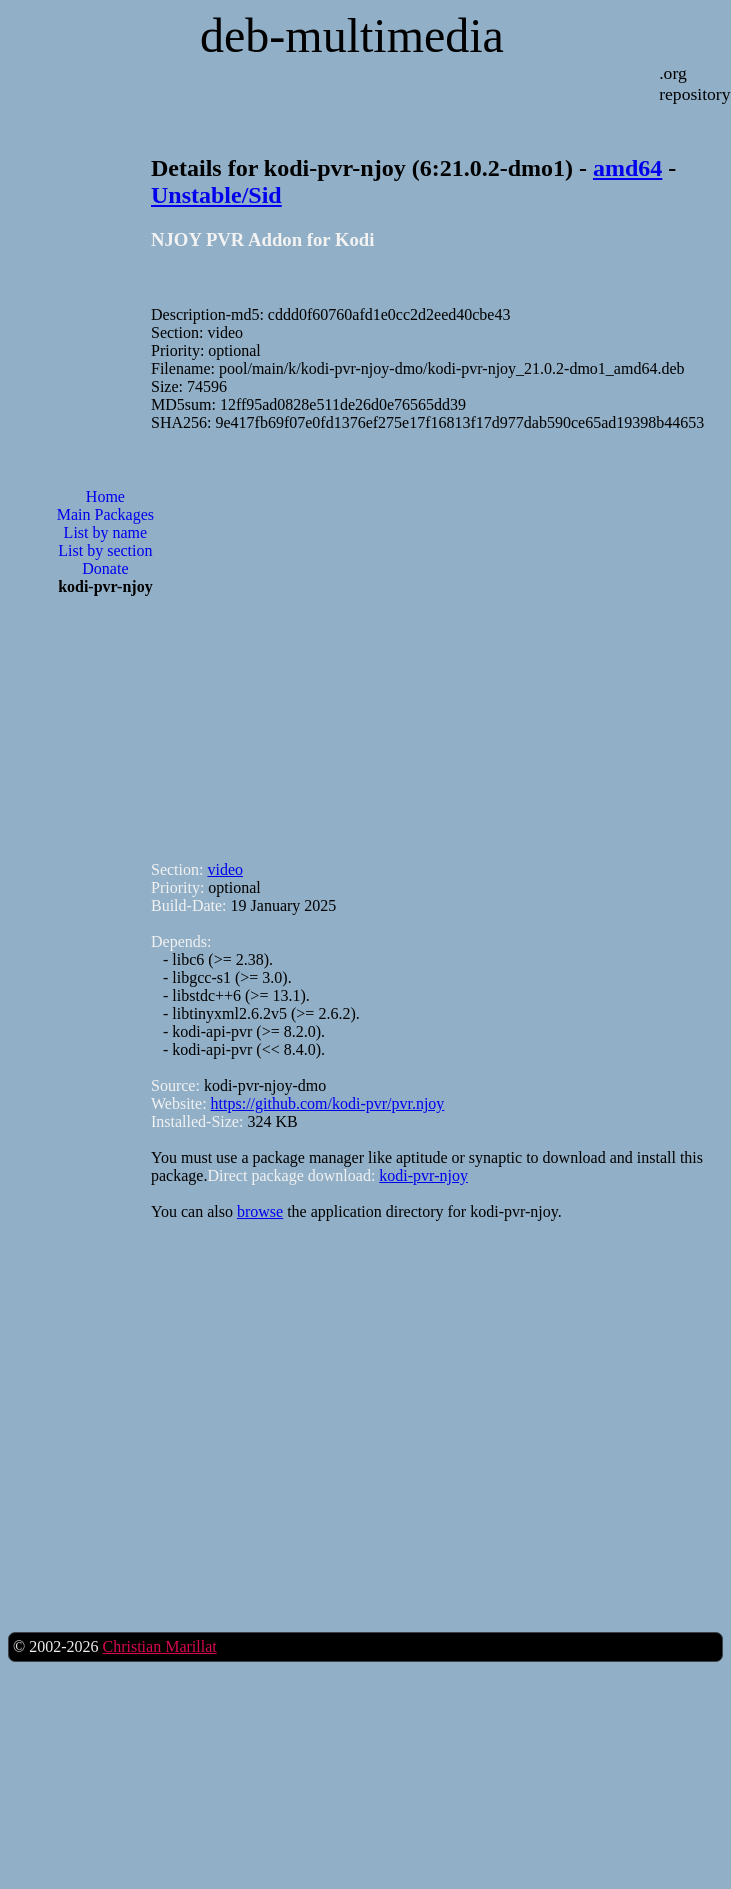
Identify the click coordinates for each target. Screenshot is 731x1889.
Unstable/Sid (216, 195)
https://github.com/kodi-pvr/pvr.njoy (328, 1103)
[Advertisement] (258, 637)
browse (260, 1211)
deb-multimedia (352, 35)
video (225, 869)
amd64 (627, 168)
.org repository (694, 83)
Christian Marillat (159, 1646)
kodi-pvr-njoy (423, 1175)
